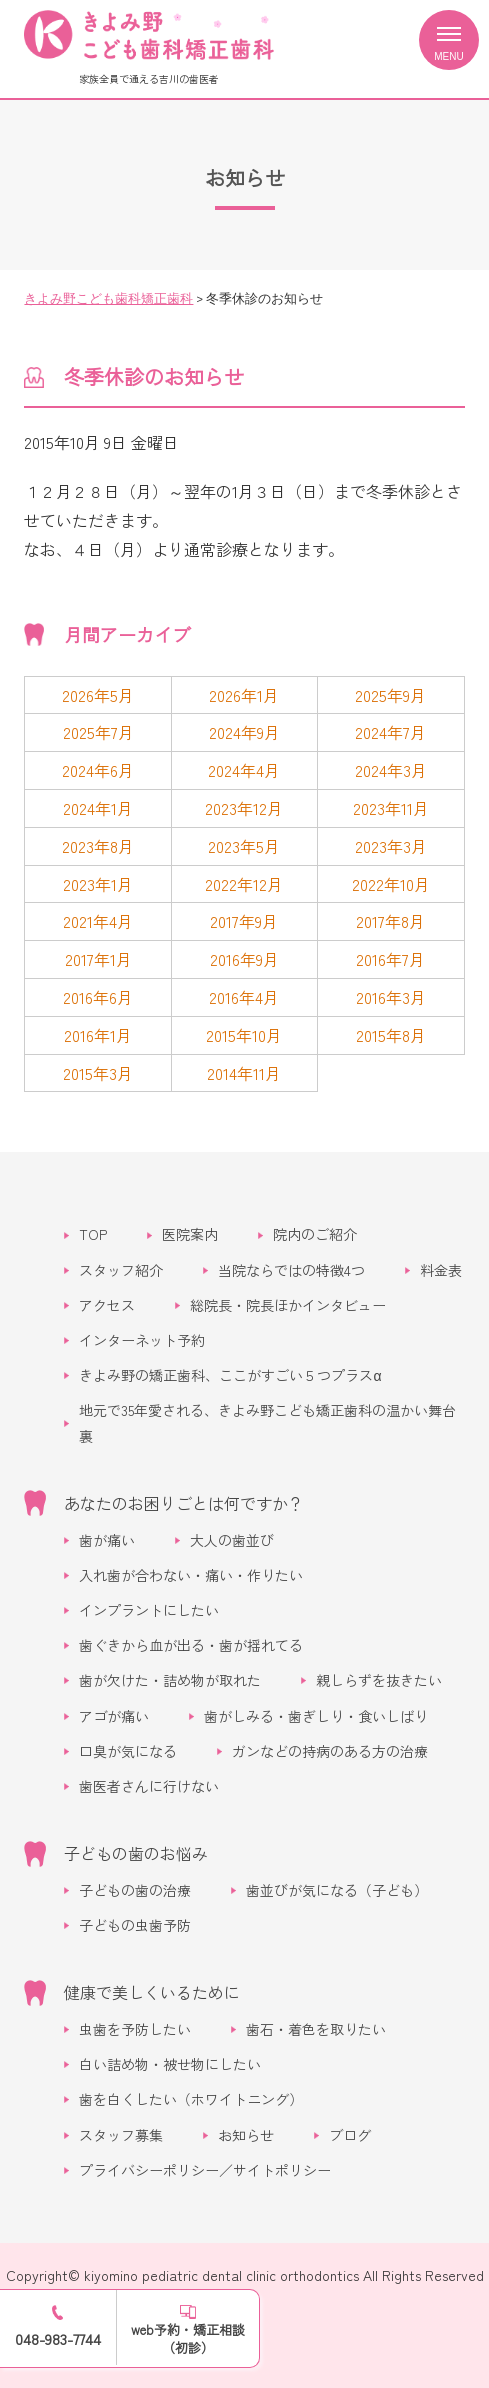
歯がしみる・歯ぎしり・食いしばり (316, 1716)
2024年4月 (244, 770)
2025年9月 (390, 695)
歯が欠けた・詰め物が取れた (170, 1680)
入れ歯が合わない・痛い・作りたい (191, 1575)
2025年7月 (98, 732)
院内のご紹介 (315, 1234)
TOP (93, 1234)
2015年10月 (244, 1035)
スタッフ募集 (121, 2135)
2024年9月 (244, 732)
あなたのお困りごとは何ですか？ (184, 1503)
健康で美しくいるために (152, 1992)
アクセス (107, 1305)
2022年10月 (391, 884)
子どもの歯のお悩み (136, 1853)
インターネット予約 (142, 1340)
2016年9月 (244, 959)
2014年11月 (244, 1073)
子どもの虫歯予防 (135, 1925)
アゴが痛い (114, 1716)
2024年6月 (98, 770)
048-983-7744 (58, 2338)
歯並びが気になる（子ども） (337, 1890)
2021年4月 (98, 921)
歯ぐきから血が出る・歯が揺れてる (191, 1645)
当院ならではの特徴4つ (291, 1270)
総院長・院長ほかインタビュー (288, 1305)
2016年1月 (98, 1035)
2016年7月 (390, 959)
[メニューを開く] (449, 40)
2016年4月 (244, 997)
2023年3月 (391, 846)
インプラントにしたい (149, 1610)
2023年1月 (98, 884)
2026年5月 (98, 695)
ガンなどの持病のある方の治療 (330, 1751)
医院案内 (190, 1234)
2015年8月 (391, 1035)
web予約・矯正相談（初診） (188, 2338)
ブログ (350, 2135)
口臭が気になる (128, 1751)
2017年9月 (244, 921)
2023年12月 (244, 808)
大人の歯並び (232, 1540)
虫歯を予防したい (135, 2029)
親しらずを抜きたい (379, 1680)
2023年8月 (98, 846)
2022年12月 (244, 884)
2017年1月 (98, 959)
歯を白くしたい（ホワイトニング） (191, 2099)
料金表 (441, 1270)
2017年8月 (390, 921)
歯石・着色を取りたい (316, 2029)
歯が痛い (107, 1540)
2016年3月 (391, 997)
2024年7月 (390, 732)
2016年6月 (98, 997)
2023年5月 (244, 846)
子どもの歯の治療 (135, 1890)
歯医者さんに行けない (149, 1786)
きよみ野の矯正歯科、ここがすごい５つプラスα (230, 1375)
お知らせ (246, 2135)
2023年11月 (391, 808)
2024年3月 (391, 770)
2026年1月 (244, 695)
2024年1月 (98, 808)
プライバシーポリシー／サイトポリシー (205, 2170)
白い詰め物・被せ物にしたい (170, 2064)
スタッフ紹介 (121, 1270)
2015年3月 (98, 1073)
